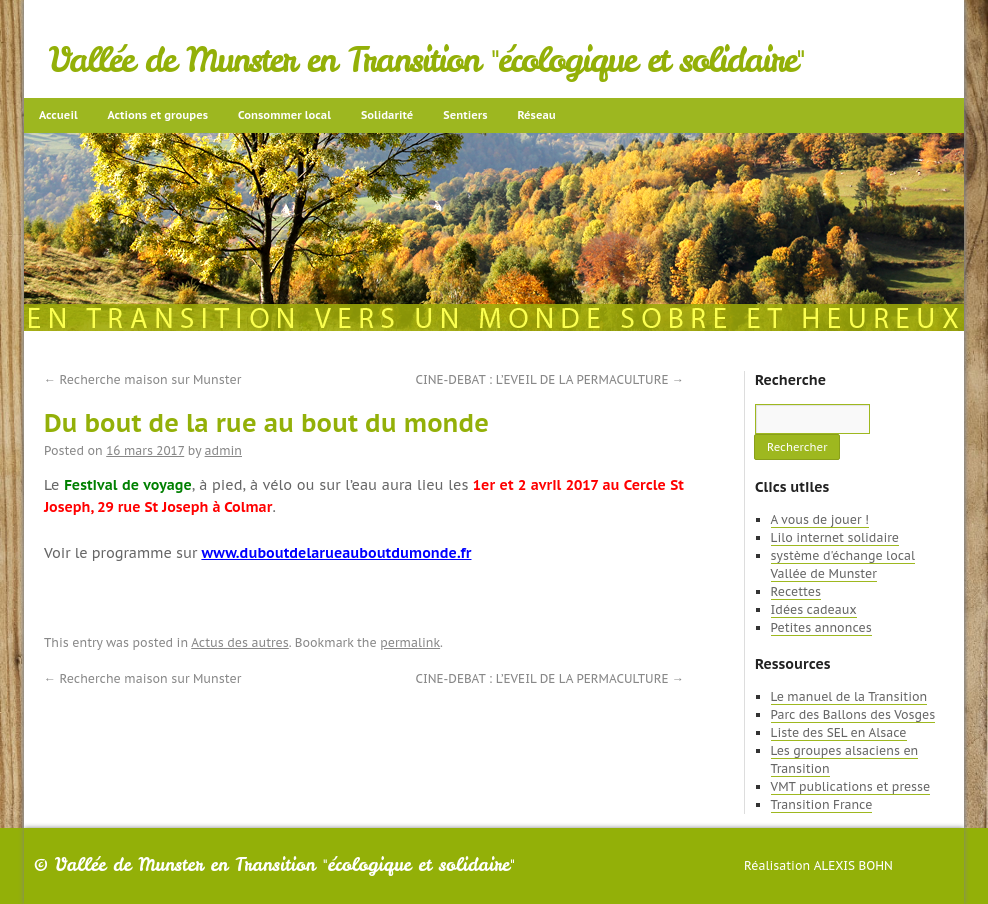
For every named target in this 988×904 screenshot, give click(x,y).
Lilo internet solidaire (835, 537)
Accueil (58, 115)
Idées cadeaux (814, 609)
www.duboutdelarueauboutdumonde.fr (336, 553)
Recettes (796, 591)
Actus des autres (240, 642)
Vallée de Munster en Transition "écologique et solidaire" (426, 60)
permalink (410, 642)
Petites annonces (821, 627)
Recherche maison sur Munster (142, 379)
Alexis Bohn (853, 865)
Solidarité (387, 115)
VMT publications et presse (851, 786)
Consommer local (284, 115)
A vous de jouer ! (820, 519)
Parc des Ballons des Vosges (853, 714)
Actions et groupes (158, 115)
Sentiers (465, 115)
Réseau (536, 115)
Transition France (822, 804)
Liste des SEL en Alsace (839, 732)
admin (223, 450)
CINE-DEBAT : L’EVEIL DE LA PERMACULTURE (549, 379)
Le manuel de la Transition (849, 696)
